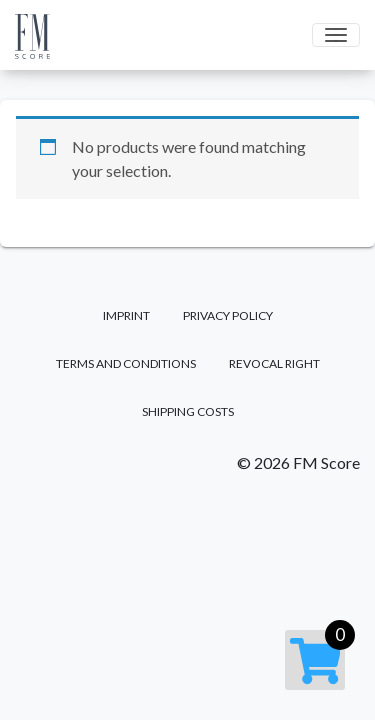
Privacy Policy (228, 315)
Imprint (126, 315)
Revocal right (274, 363)
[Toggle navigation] (336, 35)
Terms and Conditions (126, 363)
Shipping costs (188, 411)
